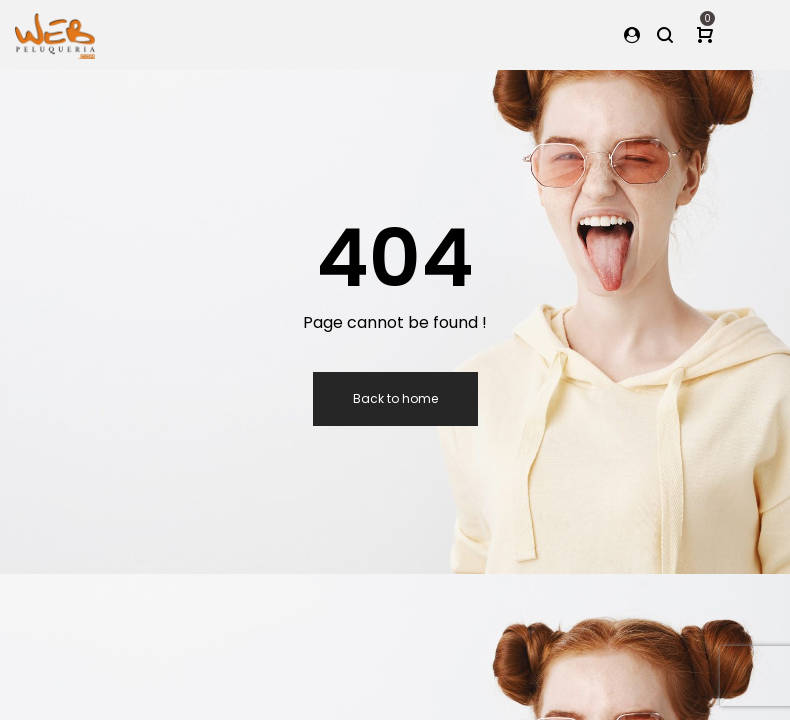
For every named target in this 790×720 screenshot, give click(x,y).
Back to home (395, 398)
